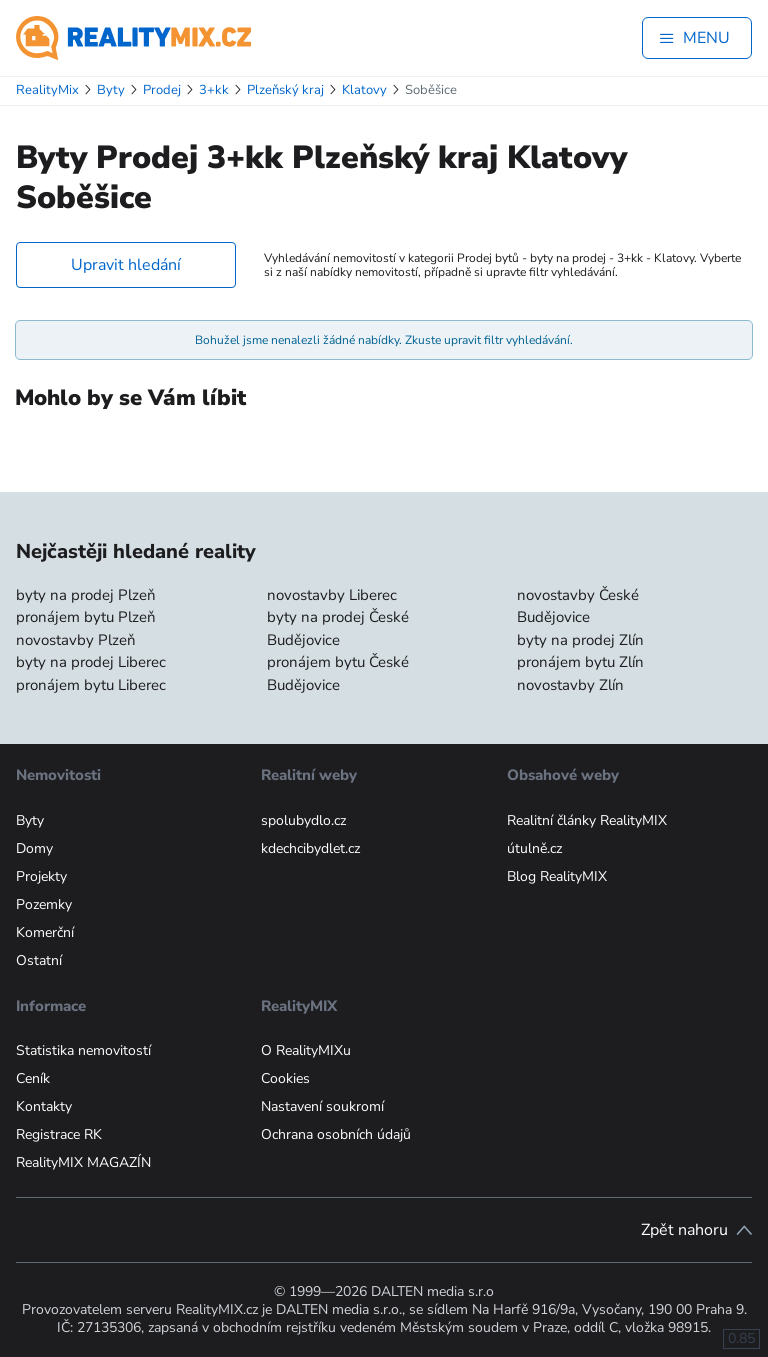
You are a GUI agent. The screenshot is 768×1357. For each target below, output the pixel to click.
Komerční (45, 932)
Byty (30, 820)
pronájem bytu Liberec (91, 685)
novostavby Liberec (332, 595)
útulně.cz (534, 848)
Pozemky (44, 904)
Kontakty (44, 1106)
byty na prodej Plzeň (86, 595)
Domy (34, 848)
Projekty (41, 876)
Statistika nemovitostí (83, 1050)
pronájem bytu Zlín (580, 662)
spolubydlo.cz (303, 820)
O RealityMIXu (306, 1050)
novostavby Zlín (570, 685)
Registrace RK (59, 1134)
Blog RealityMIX (557, 876)
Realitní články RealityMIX (587, 820)
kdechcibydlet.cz (310, 848)
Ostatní (39, 960)
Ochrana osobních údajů (336, 1134)
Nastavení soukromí (322, 1106)
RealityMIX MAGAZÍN (83, 1162)
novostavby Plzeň (76, 640)
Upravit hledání (126, 265)
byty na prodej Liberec (91, 662)
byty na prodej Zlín (580, 640)
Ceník (33, 1078)
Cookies (285, 1078)
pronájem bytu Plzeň (86, 617)
